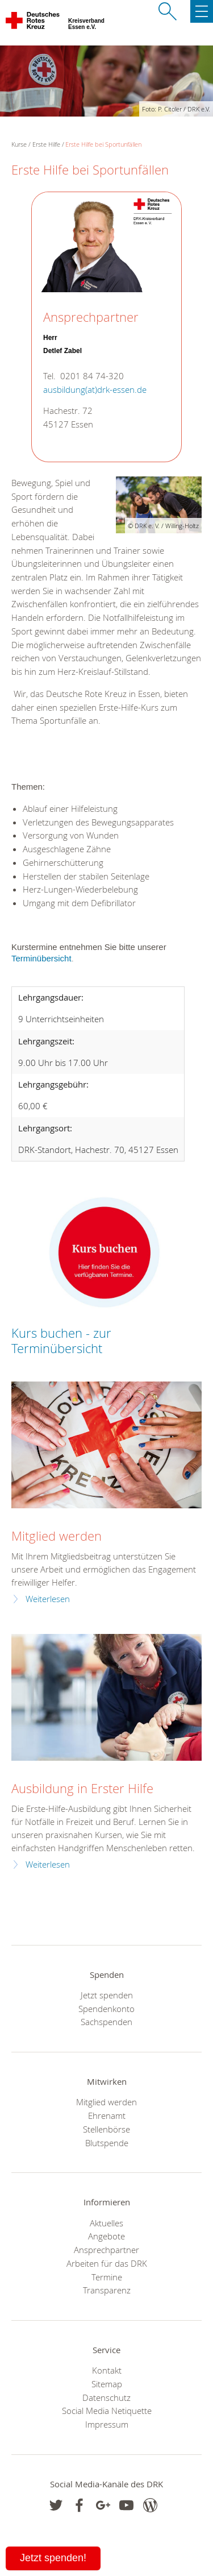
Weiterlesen (48, 1599)
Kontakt (107, 2370)
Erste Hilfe (46, 144)
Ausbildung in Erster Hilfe (82, 1788)
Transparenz (107, 2290)
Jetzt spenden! (53, 2557)
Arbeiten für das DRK (106, 2263)
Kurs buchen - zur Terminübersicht (61, 1341)
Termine (106, 2277)
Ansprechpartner (106, 2249)
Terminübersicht (41, 958)
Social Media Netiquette (107, 2410)
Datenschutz (106, 2397)
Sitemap (106, 2384)
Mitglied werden (56, 1536)
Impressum (106, 2424)
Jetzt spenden (107, 1995)
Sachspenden (106, 2021)
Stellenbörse (106, 2129)
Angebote (106, 2236)
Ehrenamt (107, 2115)
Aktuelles (106, 2223)
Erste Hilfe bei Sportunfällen (103, 144)
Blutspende (106, 2142)
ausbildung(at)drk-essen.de (95, 389)
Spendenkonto (106, 2008)
